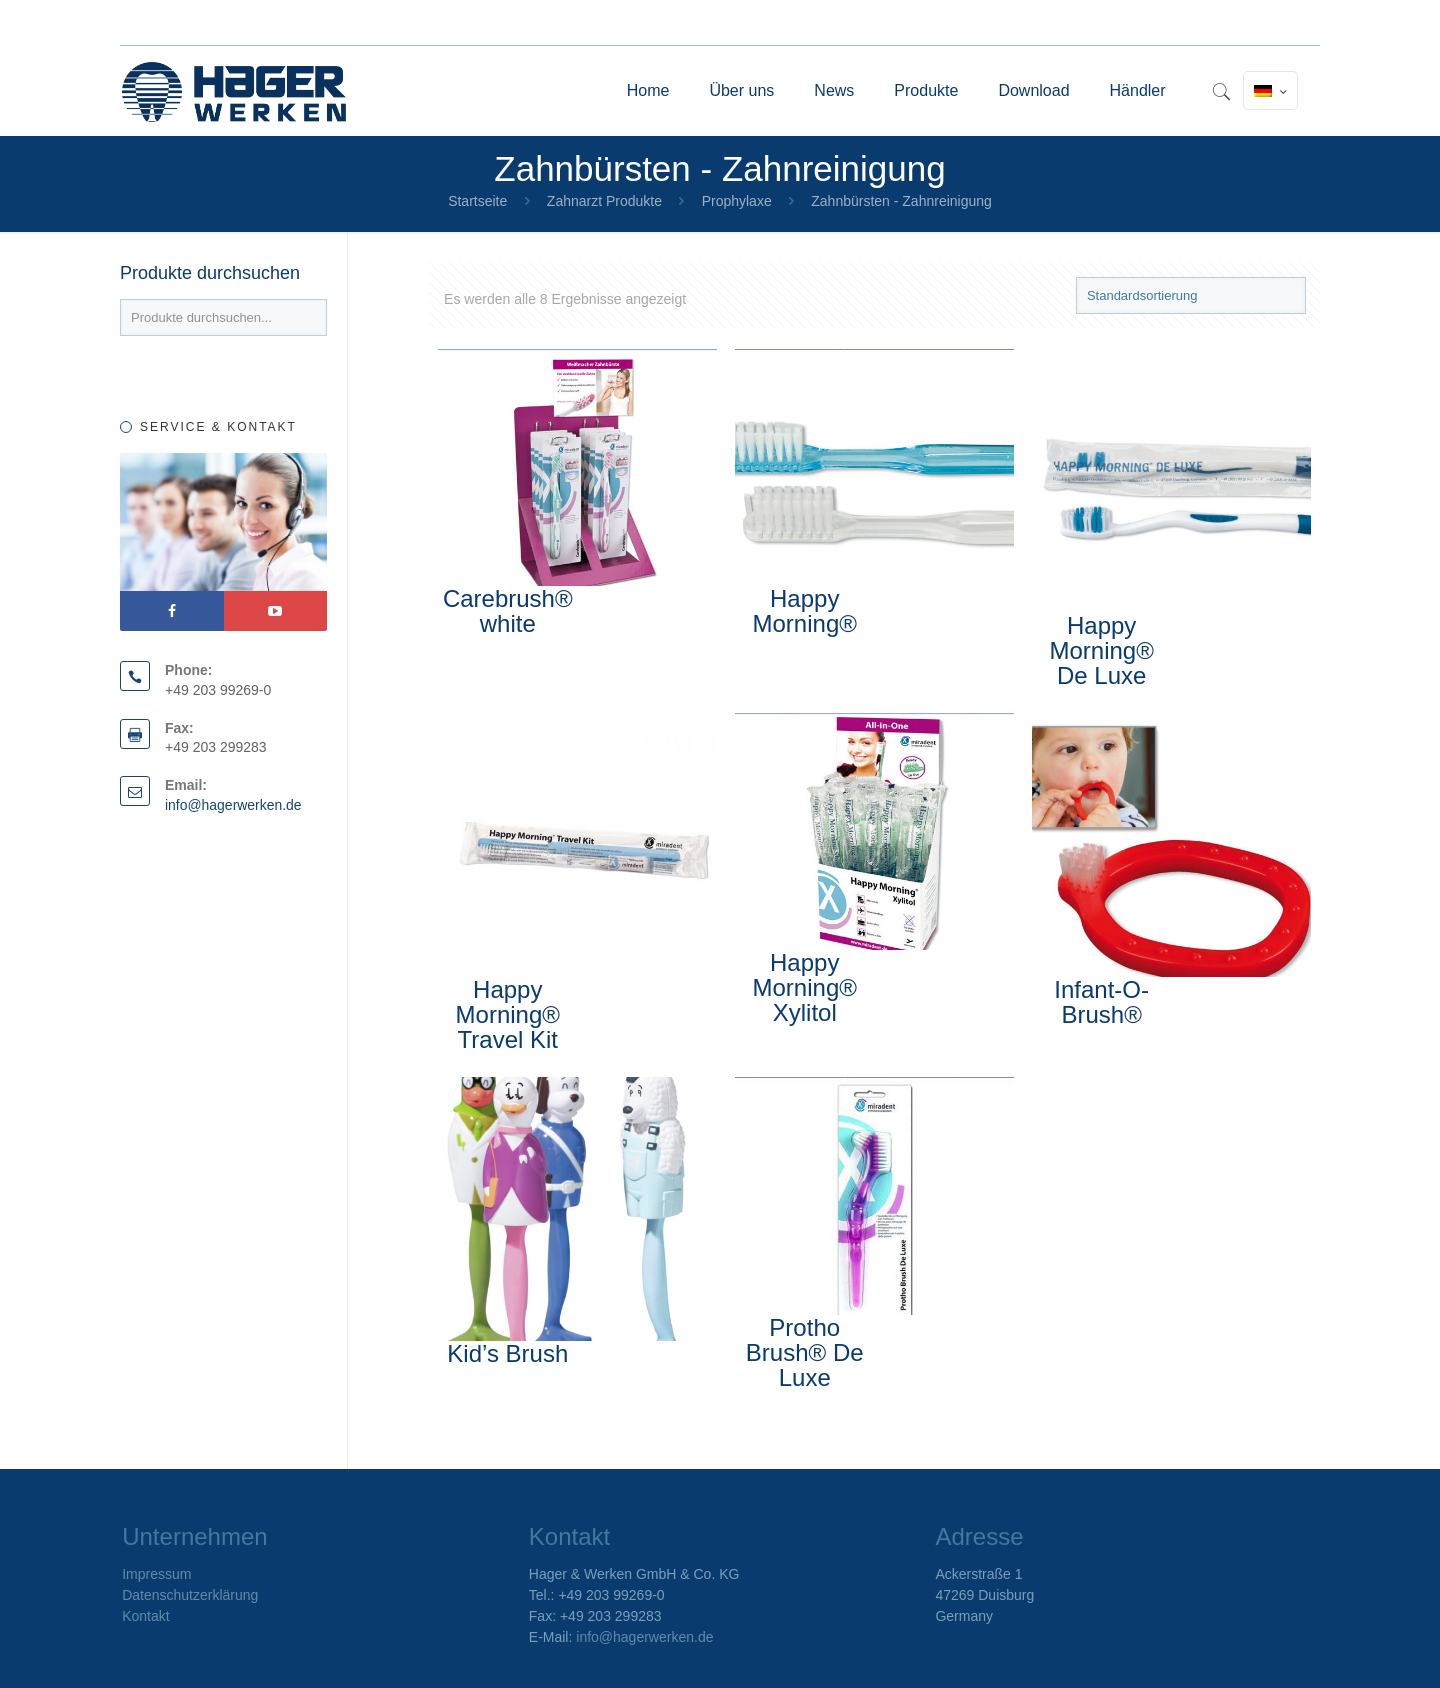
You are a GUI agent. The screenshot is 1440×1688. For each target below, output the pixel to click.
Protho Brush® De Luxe (805, 1352)
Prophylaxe (737, 201)
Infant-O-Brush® (1101, 1002)
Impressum (156, 1574)
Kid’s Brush (507, 1353)
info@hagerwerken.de (233, 805)
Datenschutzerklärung (190, 1595)
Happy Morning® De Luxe (1101, 650)
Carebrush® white (508, 611)
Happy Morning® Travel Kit (508, 1014)
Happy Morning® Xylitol (805, 987)
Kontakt (145, 1616)
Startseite (477, 201)
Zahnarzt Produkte (604, 201)
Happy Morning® (805, 611)
